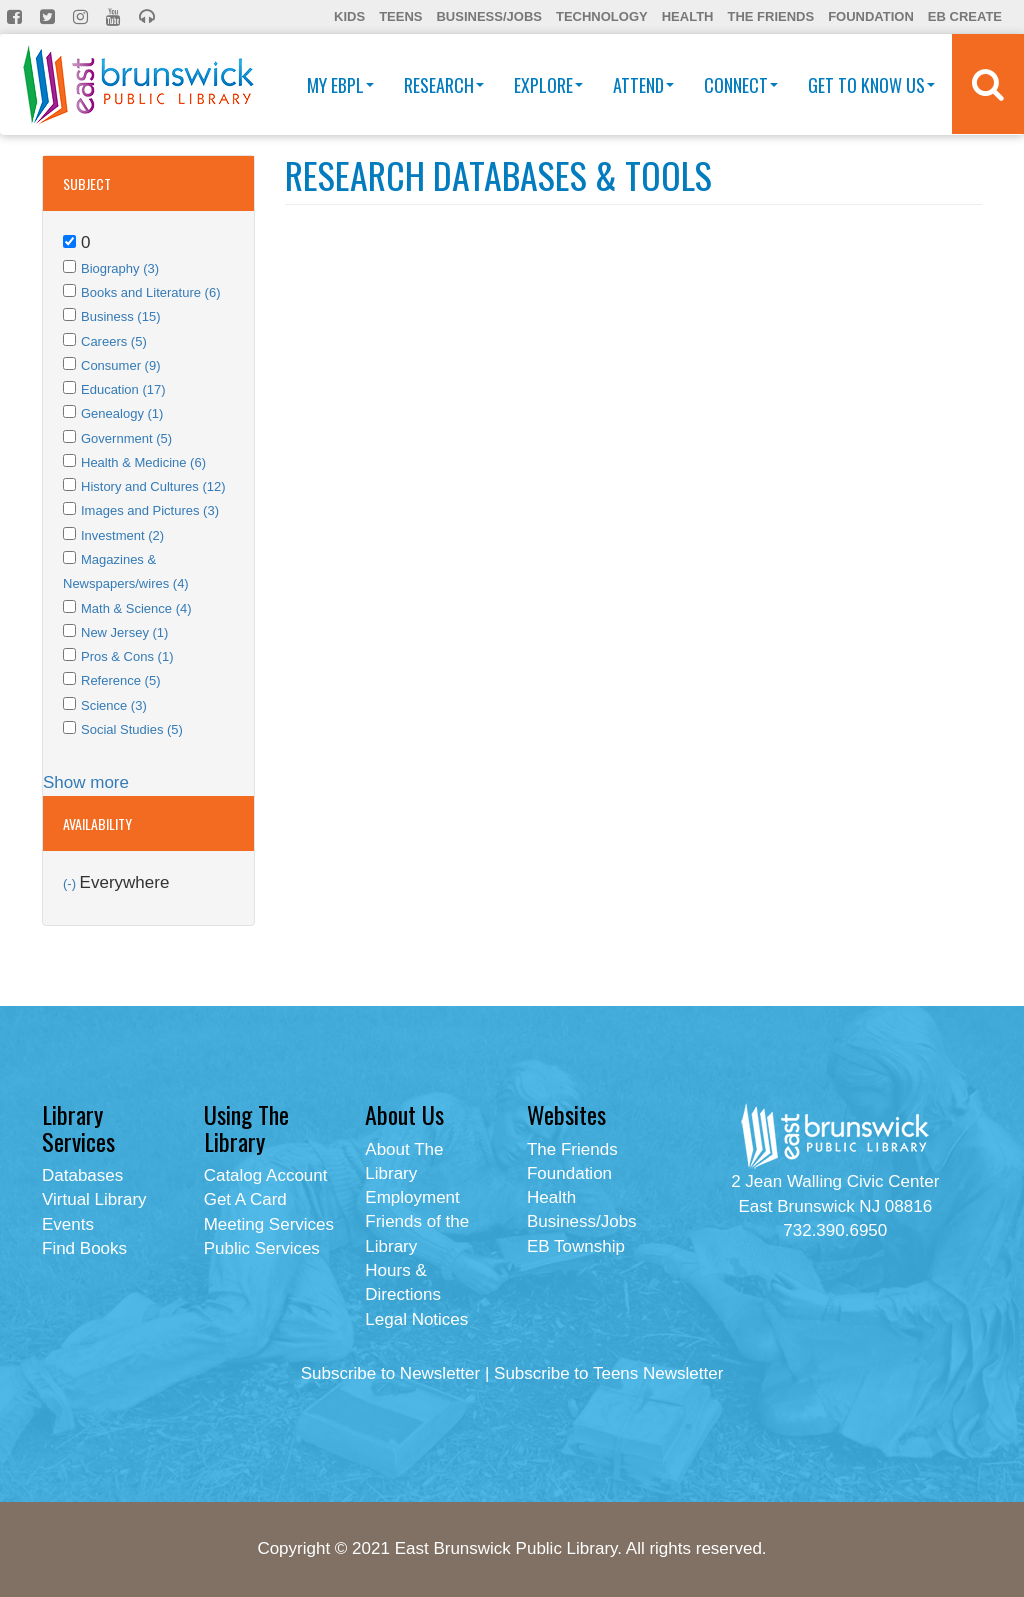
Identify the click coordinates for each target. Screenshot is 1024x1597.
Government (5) (126, 438)
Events (68, 1224)
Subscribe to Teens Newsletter (608, 1373)
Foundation (871, 16)
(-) (71, 883)
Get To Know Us (871, 85)
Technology (602, 16)
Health (688, 16)
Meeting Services (269, 1224)
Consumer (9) (120, 365)
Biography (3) (120, 268)
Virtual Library (94, 1199)
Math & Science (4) (136, 608)
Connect (741, 85)
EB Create (965, 16)
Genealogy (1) (122, 413)
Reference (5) (120, 680)
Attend (643, 85)
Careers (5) (114, 341)
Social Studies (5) (132, 729)
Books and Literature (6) (150, 292)
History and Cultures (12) (153, 486)
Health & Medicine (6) (143, 462)
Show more (86, 782)
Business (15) (120, 316)
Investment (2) (122, 535)
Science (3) (114, 705)
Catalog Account (266, 1175)
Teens (400, 16)
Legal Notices (416, 1319)
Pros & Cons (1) (127, 656)
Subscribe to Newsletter (391, 1373)
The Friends (770, 16)
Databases (82, 1175)
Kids (349, 16)
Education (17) (123, 389)
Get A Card (245, 1199)
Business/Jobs (488, 16)
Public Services (262, 1248)
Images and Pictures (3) (150, 510)
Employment (412, 1197)
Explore (548, 85)
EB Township (576, 1246)
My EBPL (340, 85)
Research (444, 85)
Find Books (84, 1248)
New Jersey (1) (124, 632)
